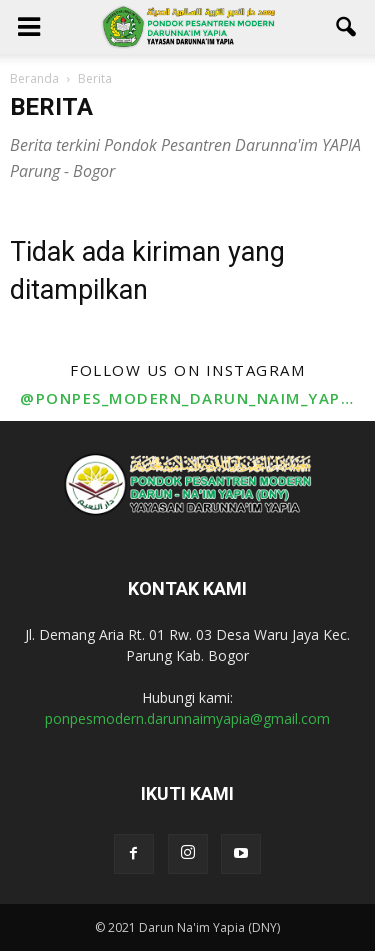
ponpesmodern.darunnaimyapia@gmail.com (187, 718)
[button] (347, 27)
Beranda (34, 78)
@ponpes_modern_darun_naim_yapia (187, 398)
